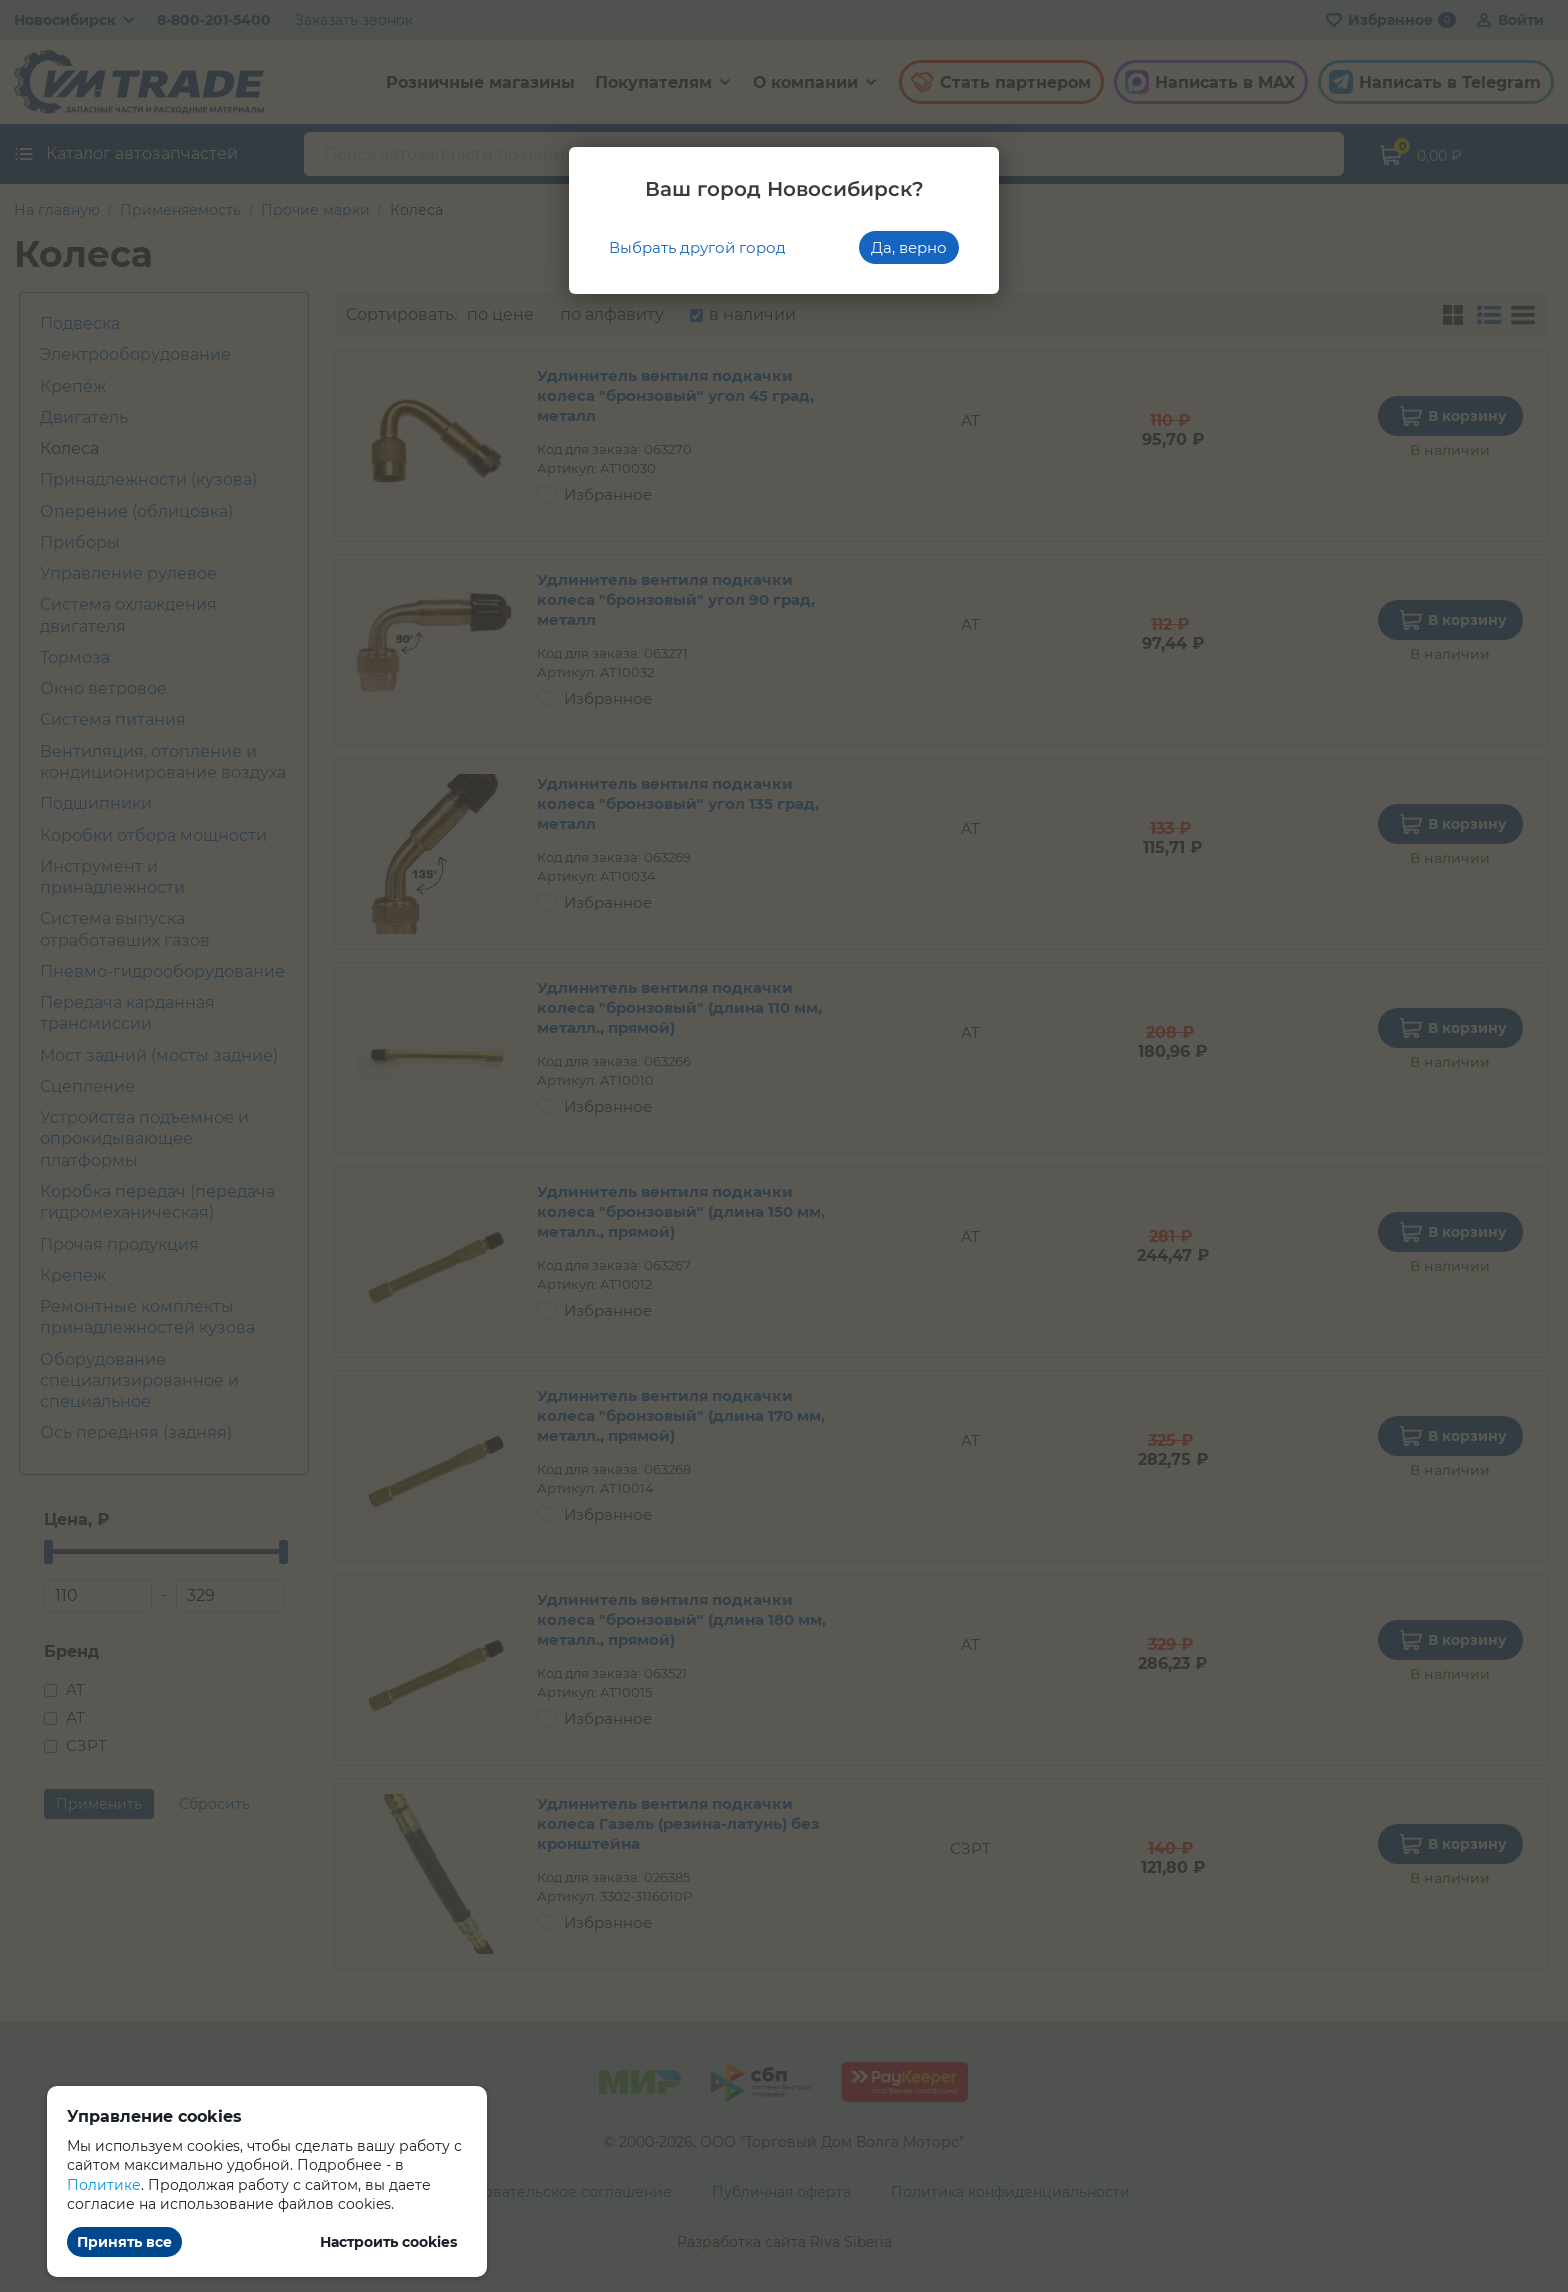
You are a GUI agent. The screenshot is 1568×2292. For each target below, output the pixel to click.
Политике (104, 2185)
